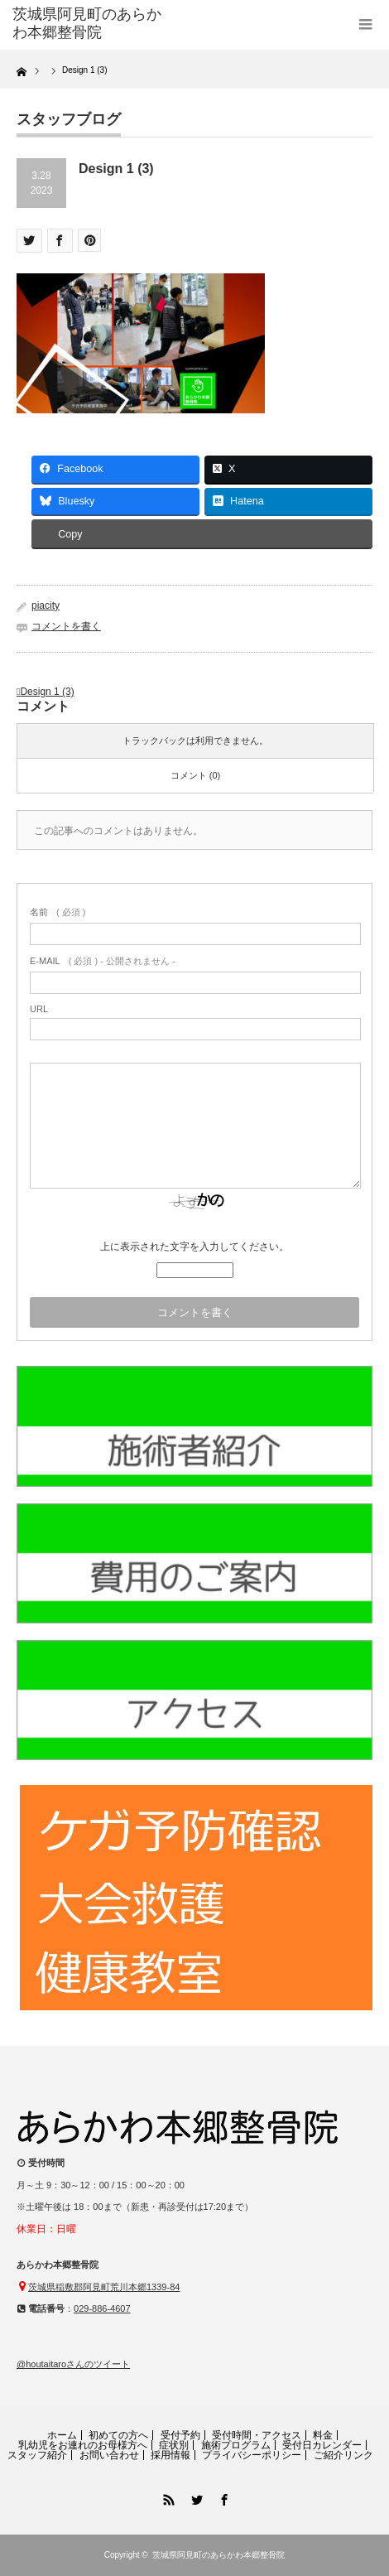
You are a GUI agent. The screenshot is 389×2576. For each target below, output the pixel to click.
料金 (323, 2435)
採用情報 (170, 2455)
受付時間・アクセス (256, 2435)
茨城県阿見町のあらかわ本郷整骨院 (218, 2554)
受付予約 (180, 2435)
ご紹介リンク (343, 2455)
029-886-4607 (102, 2308)
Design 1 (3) (47, 691)
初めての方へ (118, 2435)
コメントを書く (66, 626)
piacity (45, 605)
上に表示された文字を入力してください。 (194, 1246)
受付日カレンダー (322, 2445)
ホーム (62, 2435)
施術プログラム (236, 2445)
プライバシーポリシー (251, 2455)
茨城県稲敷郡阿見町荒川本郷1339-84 (104, 2287)
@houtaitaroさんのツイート (73, 2364)
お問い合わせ (109, 2455)
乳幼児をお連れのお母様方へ (82, 2445)
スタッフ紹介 (37, 2455)
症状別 (174, 2445)
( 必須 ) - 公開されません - (102, 961)
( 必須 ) (57, 912)
